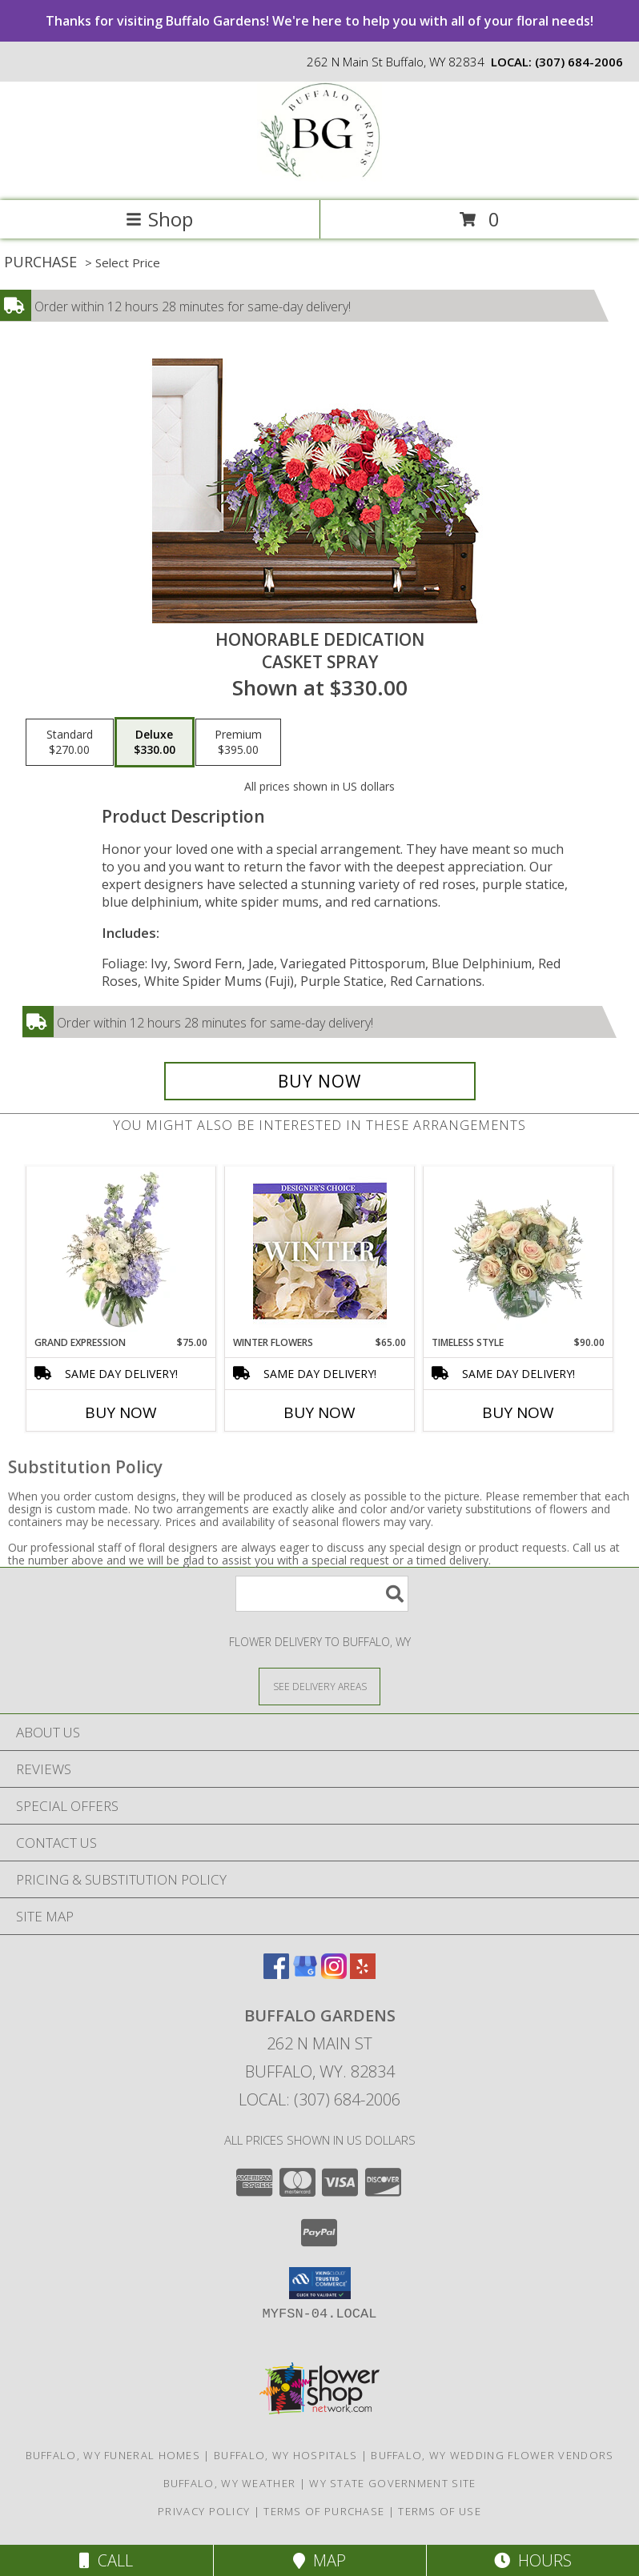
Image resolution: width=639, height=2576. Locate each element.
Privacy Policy (204, 2511)
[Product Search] (321, 1594)
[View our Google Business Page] (305, 1974)
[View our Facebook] (276, 1974)
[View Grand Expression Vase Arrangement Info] (121, 1251)
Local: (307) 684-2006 (319, 2099)
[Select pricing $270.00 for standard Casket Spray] (69, 742)
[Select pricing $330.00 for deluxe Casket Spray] (154, 742)
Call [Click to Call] (106, 2560)
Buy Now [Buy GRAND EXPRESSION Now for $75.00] (121, 1412)
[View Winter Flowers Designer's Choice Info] (320, 1251)
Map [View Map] (319, 2560)
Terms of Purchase (323, 2511)
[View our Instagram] (334, 1974)
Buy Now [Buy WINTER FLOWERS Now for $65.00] (319, 1412)
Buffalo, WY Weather (229, 2483)
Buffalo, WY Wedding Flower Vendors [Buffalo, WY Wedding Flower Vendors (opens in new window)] (492, 2455)
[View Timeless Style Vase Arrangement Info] (518, 1251)
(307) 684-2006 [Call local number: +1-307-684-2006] (579, 62)
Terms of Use (439, 2511)
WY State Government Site (392, 2483)
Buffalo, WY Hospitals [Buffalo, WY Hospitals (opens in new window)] (285, 2455)
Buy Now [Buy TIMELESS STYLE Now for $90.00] (518, 1412)
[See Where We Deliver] (319, 1685)
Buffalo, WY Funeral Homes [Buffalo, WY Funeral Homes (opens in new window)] (113, 2455)
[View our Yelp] (363, 1974)
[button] (320, 2283)
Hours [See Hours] (533, 2560)
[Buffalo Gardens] (319, 177)
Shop (159, 219)
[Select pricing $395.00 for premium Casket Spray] (238, 742)
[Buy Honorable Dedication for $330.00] (320, 1081)
